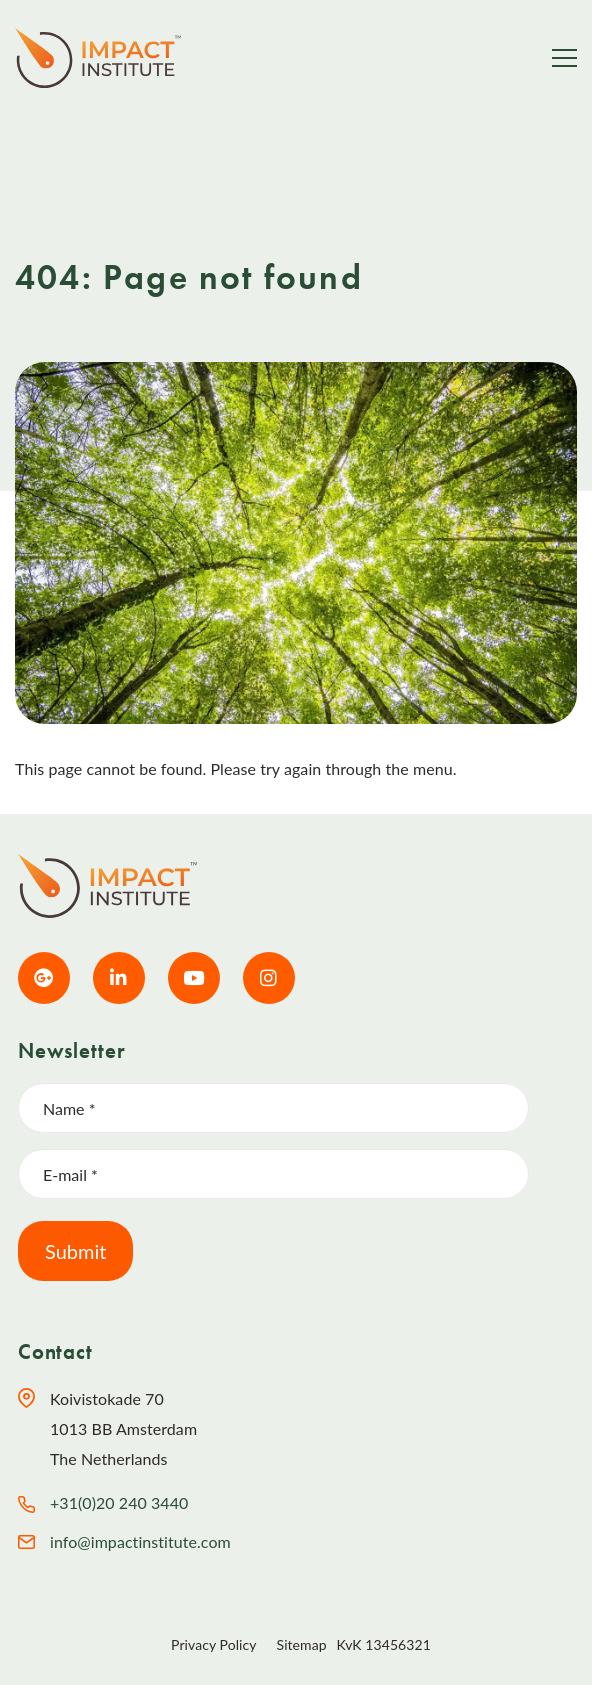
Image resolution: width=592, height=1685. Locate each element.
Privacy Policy (213, 1644)
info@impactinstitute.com (140, 1541)
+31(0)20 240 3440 (119, 1502)
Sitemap (302, 1644)
